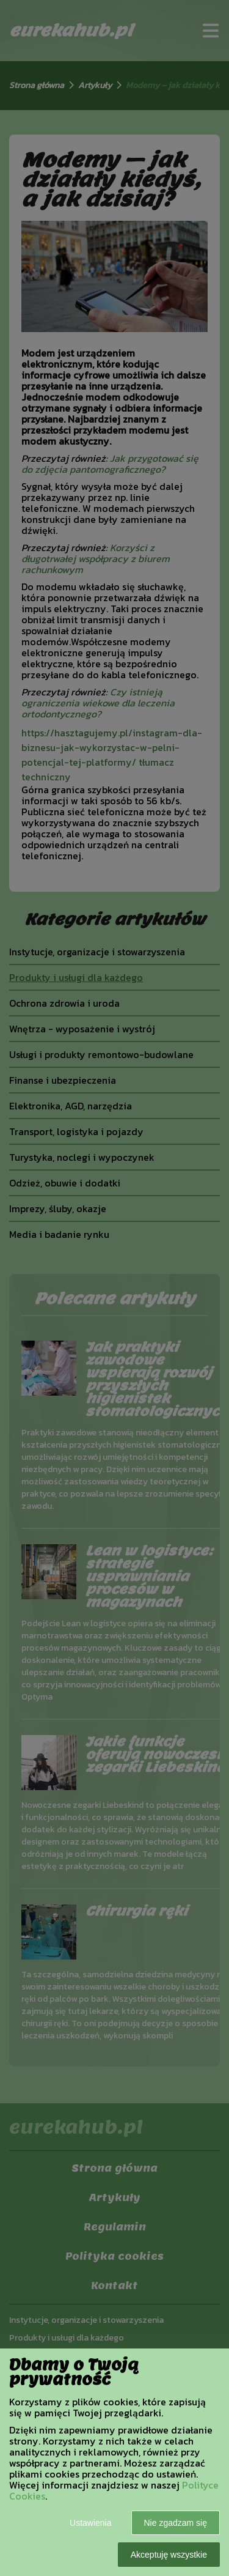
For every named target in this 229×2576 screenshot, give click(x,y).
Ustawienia (90, 2523)
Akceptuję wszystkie (169, 2554)
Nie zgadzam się (176, 2523)
